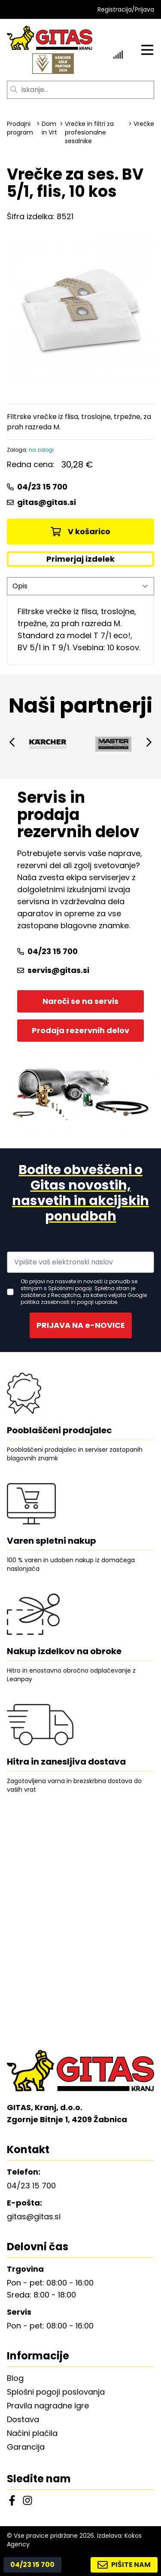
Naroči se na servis (80, 1001)
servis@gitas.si (53, 970)
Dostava (23, 2419)
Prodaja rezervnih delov (80, 1030)
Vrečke (144, 123)
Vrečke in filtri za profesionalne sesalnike (89, 132)
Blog (15, 2378)
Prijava (144, 9)
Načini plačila (32, 2433)
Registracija (114, 9)
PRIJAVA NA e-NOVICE (80, 1325)
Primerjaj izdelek (80, 559)
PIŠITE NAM (124, 2565)
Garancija (26, 2446)
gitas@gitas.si (41, 502)
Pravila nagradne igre (48, 2405)
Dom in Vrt (49, 128)
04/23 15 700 (37, 486)
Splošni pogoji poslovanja (56, 2391)
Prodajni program (20, 128)
